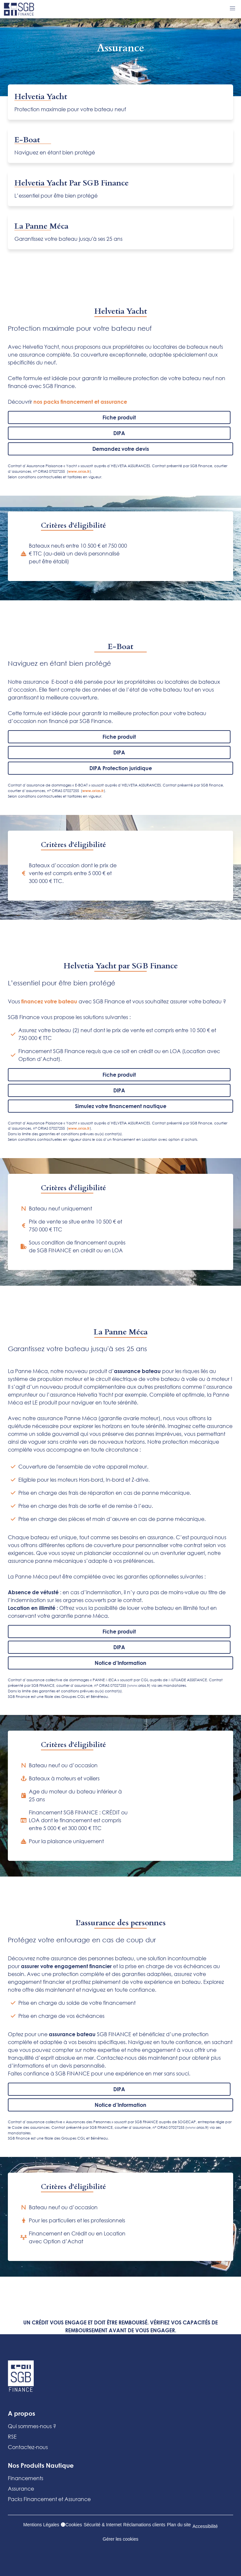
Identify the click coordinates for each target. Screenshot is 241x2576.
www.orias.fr (79, 471)
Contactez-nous (28, 2447)
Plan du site (179, 2524)
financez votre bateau (48, 1001)
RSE (12, 2436)
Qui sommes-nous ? (32, 2426)
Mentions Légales (41, 2524)
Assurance (21, 2488)
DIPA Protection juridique (120, 768)
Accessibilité (205, 2526)
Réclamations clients (144, 2524)
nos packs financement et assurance (80, 401)
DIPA (119, 433)
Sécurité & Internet (102, 2524)
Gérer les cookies (121, 2539)
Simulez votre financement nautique (120, 1106)
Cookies (71, 2524)
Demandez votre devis (120, 449)
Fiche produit (119, 417)
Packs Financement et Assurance (49, 2499)
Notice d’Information (120, 1663)
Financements (25, 2478)
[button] (232, 8)
